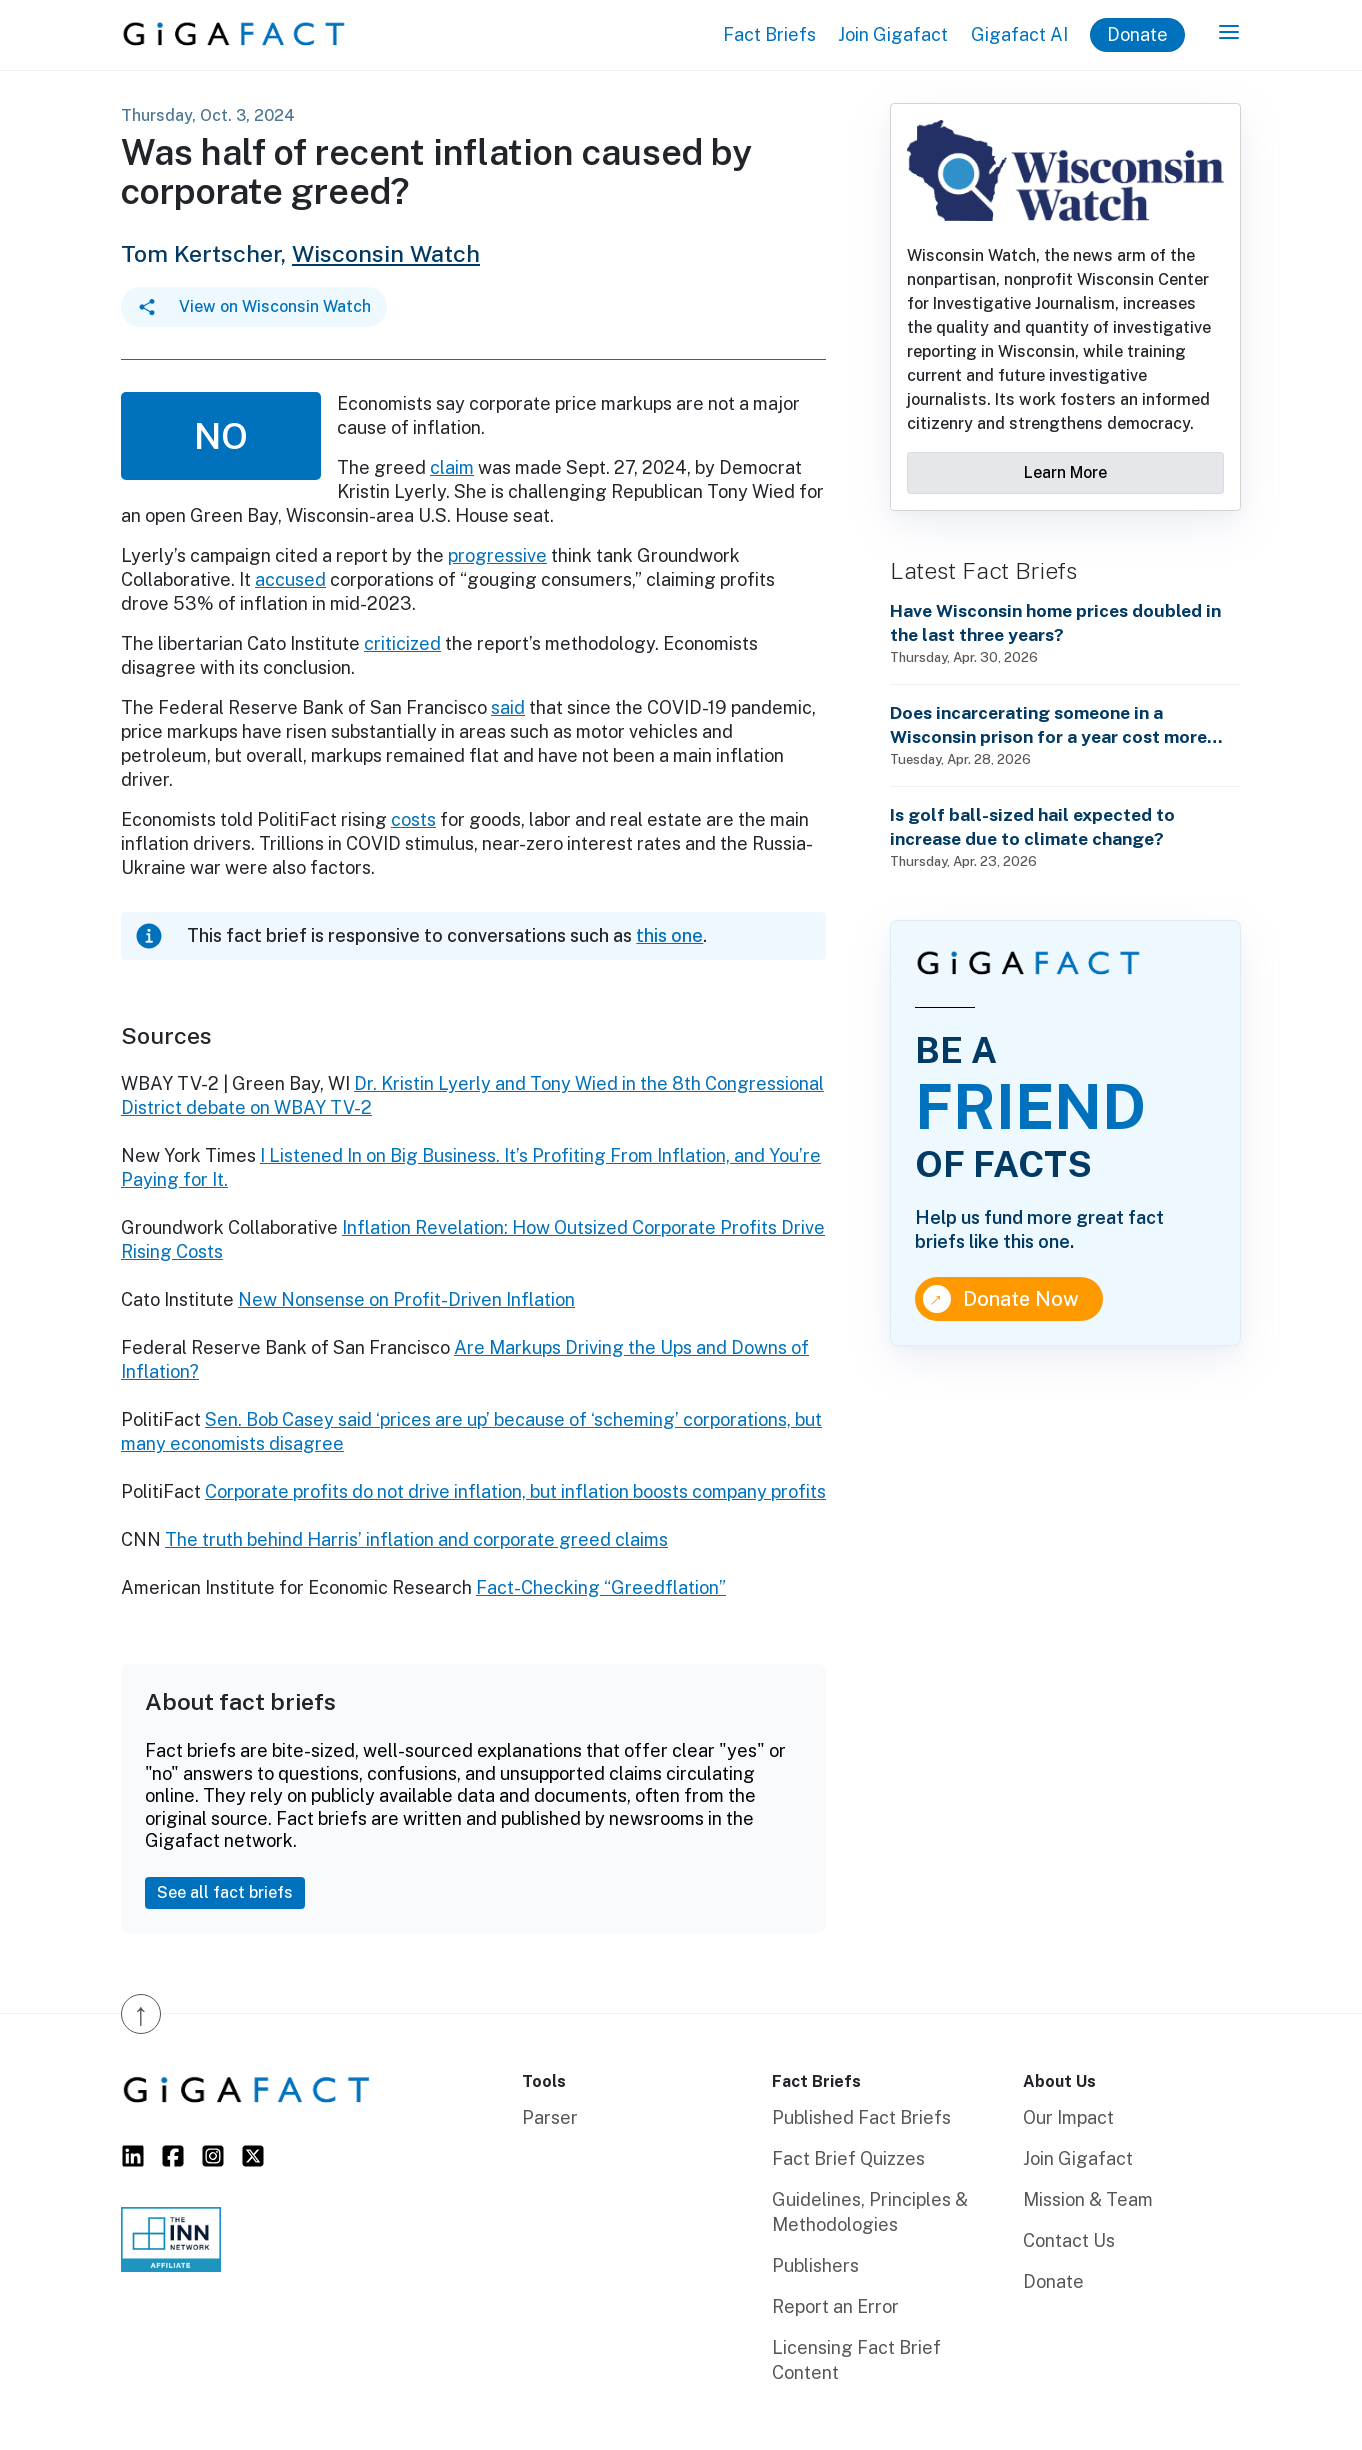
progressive (497, 555)
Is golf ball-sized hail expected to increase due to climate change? (1032, 826)
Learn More (1065, 472)
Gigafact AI (1019, 34)
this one (669, 935)
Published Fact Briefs (861, 2117)
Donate (1137, 34)
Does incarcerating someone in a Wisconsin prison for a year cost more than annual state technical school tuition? (1048, 725)
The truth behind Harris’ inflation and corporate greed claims (416, 1539)
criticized (402, 643)
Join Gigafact (893, 34)
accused (290, 579)
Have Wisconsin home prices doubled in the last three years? (1055, 622)
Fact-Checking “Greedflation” (601, 1587)
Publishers (815, 2265)
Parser (550, 2117)
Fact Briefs (769, 34)
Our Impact (1068, 2117)
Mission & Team (1088, 2199)
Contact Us (1069, 2240)
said (508, 707)
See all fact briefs (225, 1892)
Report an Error (835, 2306)
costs (413, 819)
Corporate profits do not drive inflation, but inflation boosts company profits (515, 1491)
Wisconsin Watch (386, 253)
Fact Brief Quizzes (848, 2158)
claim (452, 467)
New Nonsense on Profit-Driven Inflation (406, 1299)
